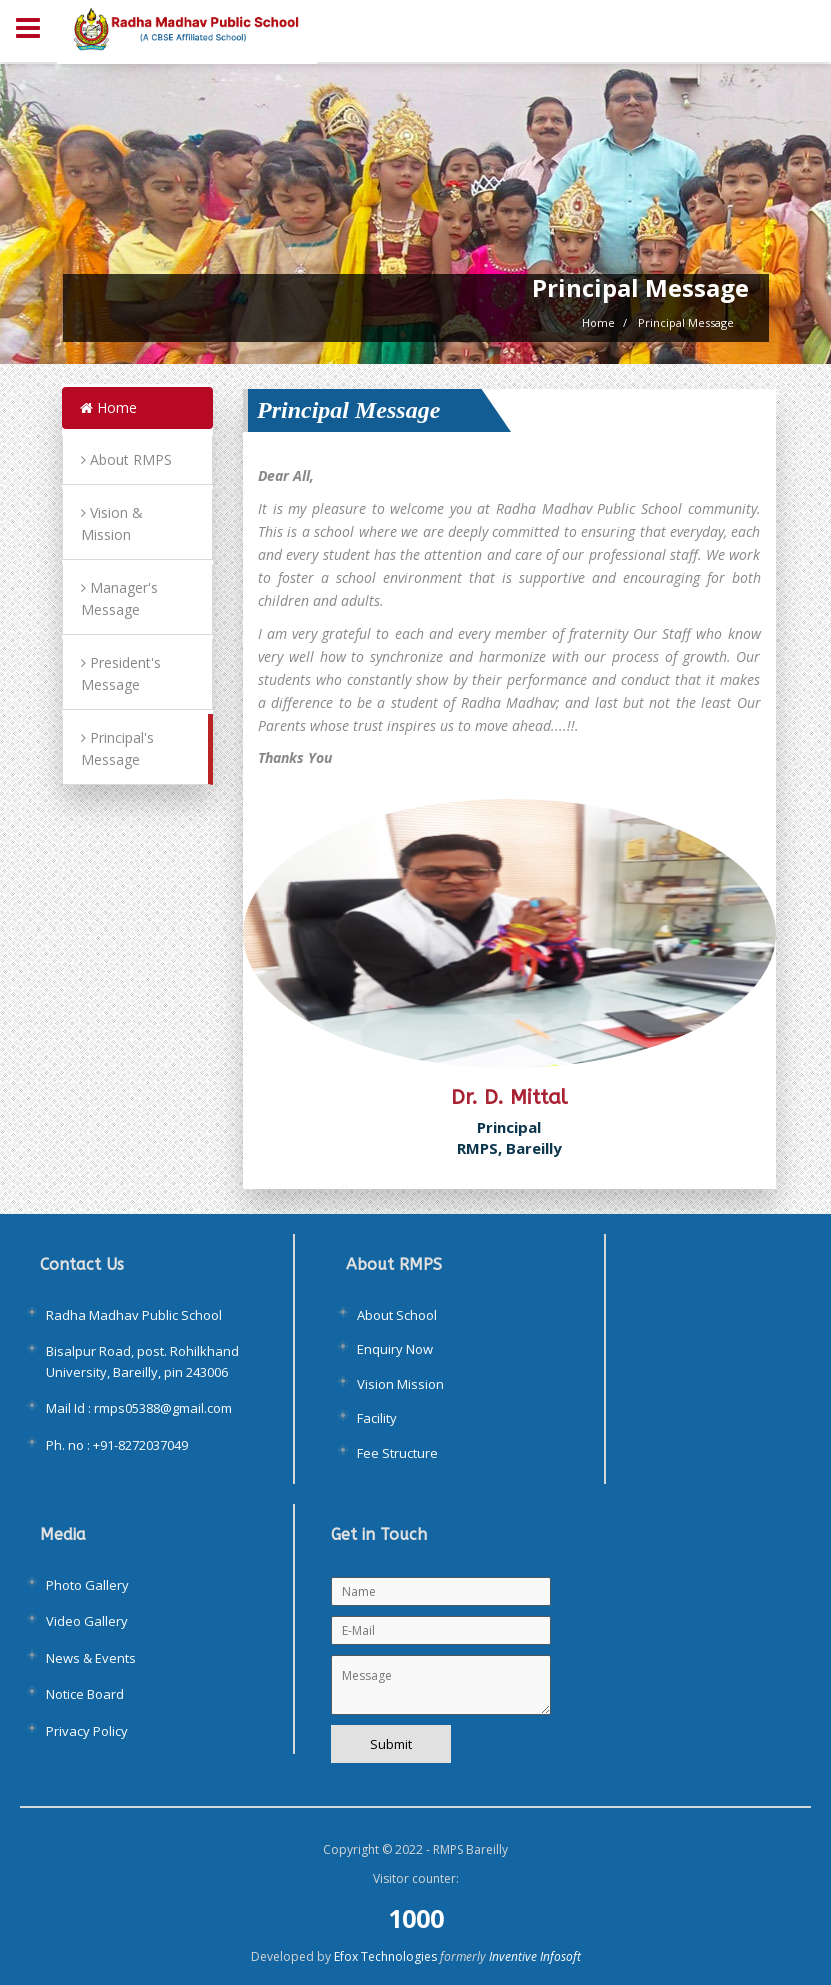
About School (397, 1315)
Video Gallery (87, 1621)
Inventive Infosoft (535, 1956)
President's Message (121, 673)
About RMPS (126, 459)
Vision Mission (400, 1384)
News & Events (91, 1658)
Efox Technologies (385, 1956)
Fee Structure (397, 1453)
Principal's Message (117, 748)
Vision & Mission (112, 523)
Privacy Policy (87, 1731)
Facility (377, 1418)
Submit (391, 1744)
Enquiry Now (395, 1349)
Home (108, 407)
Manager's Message (119, 598)
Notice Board (85, 1694)
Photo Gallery (87, 1585)
